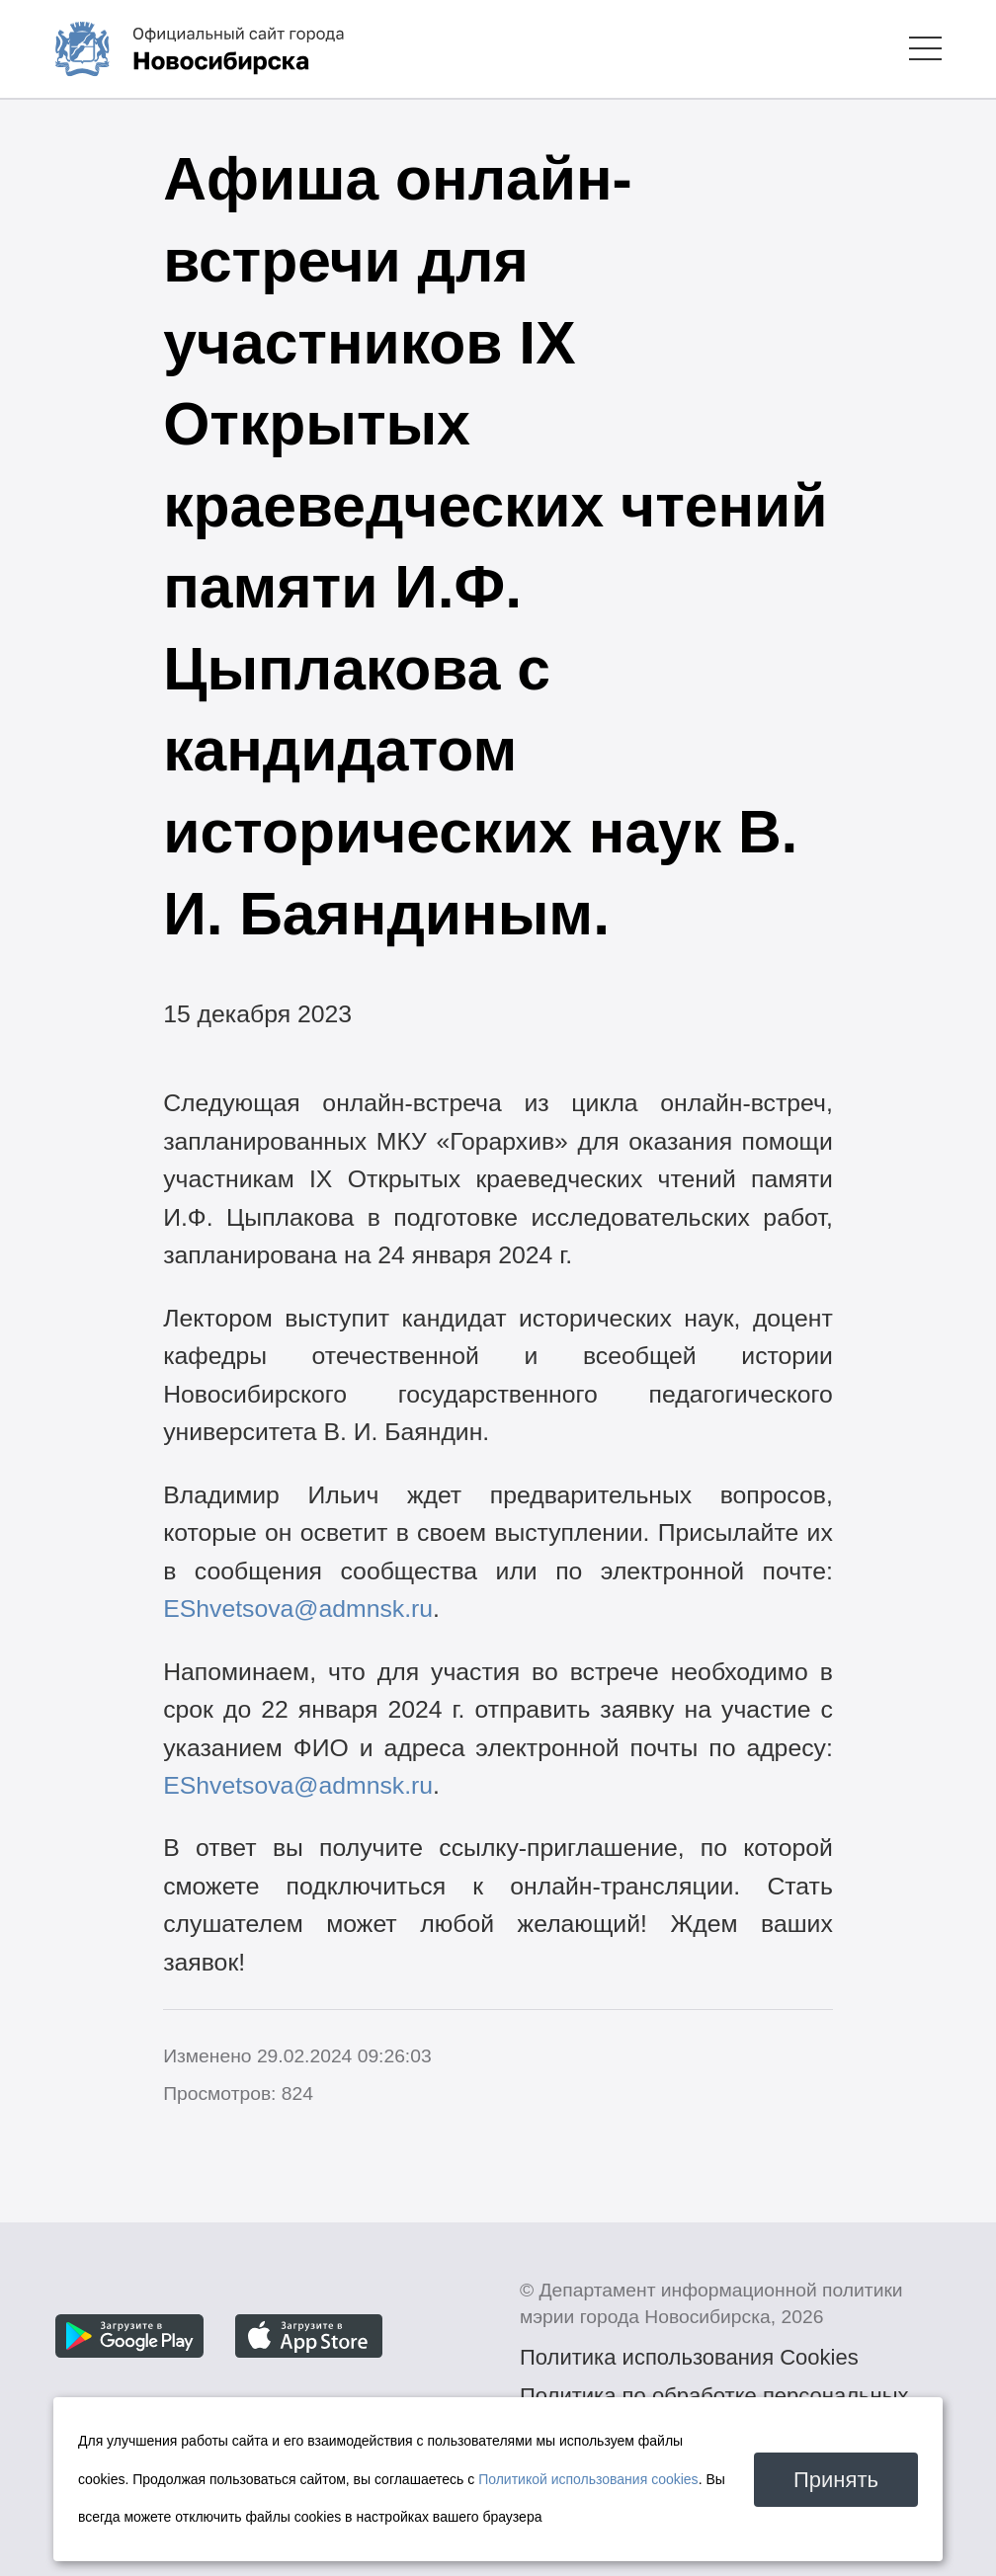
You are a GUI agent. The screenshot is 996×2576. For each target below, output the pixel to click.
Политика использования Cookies (689, 2357)
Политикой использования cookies (588, 2479)
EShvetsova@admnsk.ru (298, 1608)
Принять (835, 2479)
